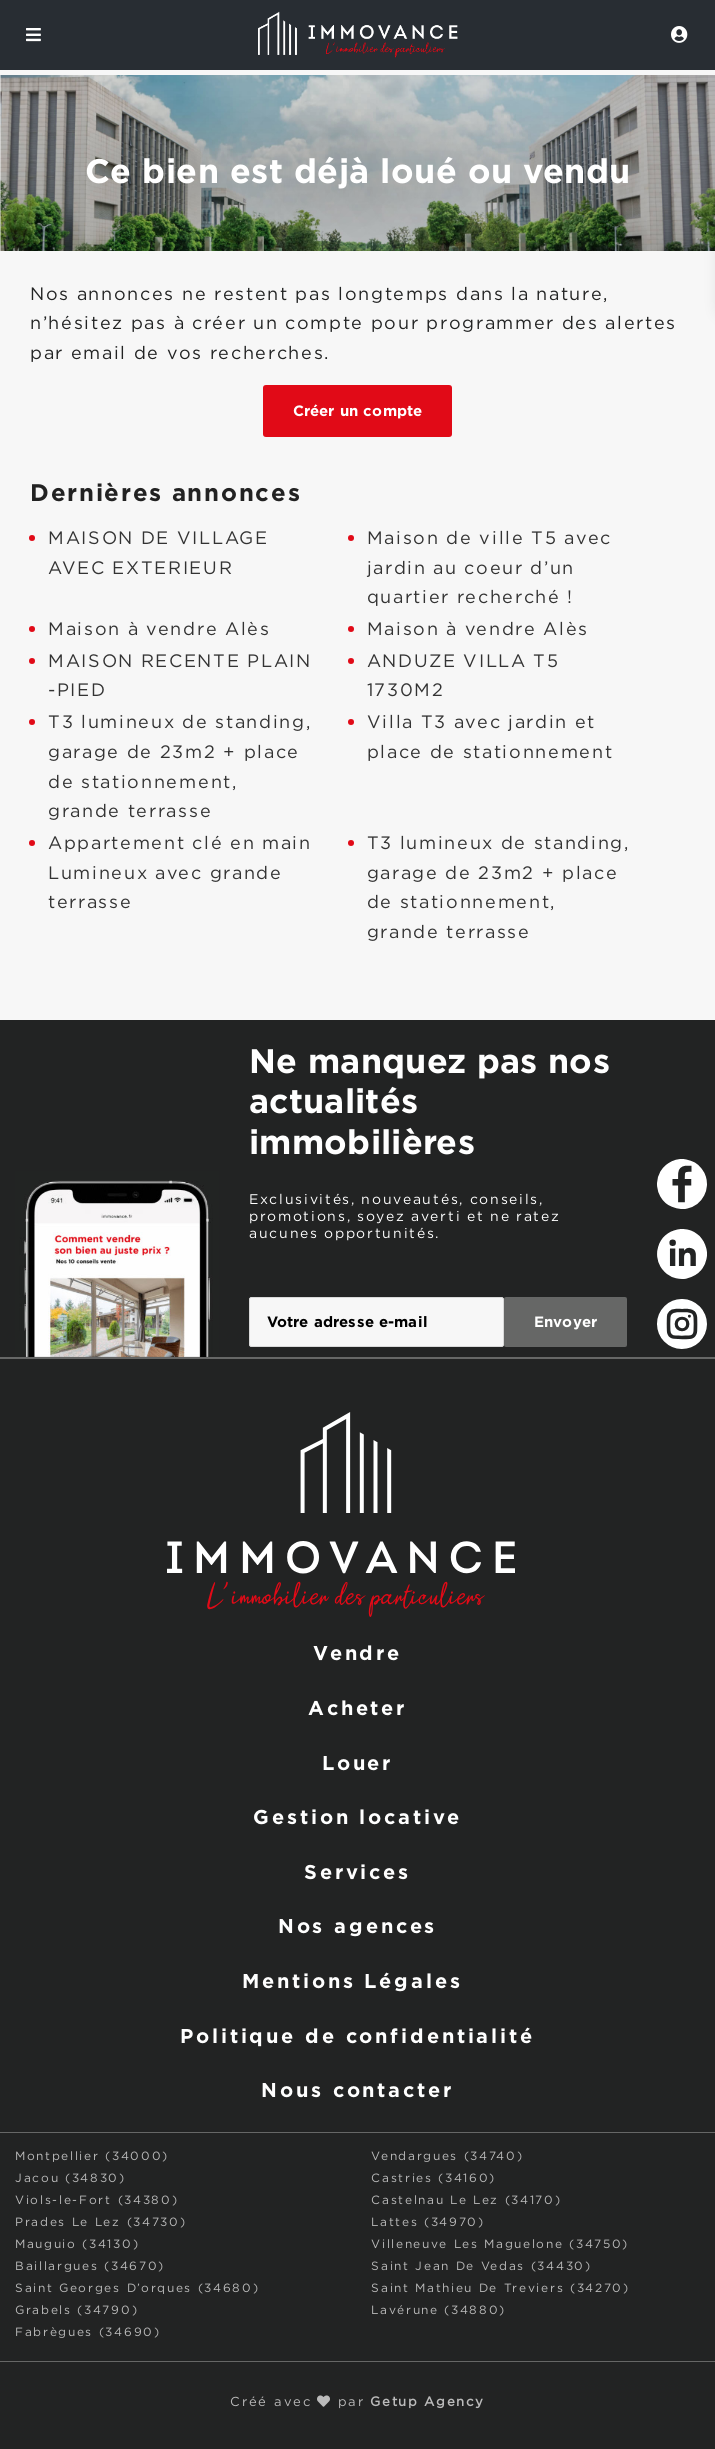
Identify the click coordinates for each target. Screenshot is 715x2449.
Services (357, 1871)
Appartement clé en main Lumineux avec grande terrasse (180, 873)
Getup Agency (427, 2402)
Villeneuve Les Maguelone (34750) (500, 2244)
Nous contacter (357, 2089)
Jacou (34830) (70, 2178)
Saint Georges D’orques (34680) (137, 2288)
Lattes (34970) (428, 2222)
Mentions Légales (352, 1980)
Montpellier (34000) (92, 2156)
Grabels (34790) (76, 2310)
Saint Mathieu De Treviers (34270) (500, 2288)
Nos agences (358, 1925)
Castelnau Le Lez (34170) (466, 2200)
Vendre (357, 1652)
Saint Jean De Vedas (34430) (481, 2266)
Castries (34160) (433, 2178)
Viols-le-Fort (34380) (96, 2200)
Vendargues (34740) (447, 2156)
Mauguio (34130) (77, 2244)
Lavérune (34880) (438, 2310)
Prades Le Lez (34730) (100, 2222)
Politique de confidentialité (357, 2035)
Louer (357, 1762)
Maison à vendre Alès (159, 630)
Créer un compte (357, 410)
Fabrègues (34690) (88, 2332)
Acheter (357, 1707)
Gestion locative (357, 1816)
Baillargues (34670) (90, 2266)
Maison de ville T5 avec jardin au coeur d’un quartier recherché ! (490, 568)
